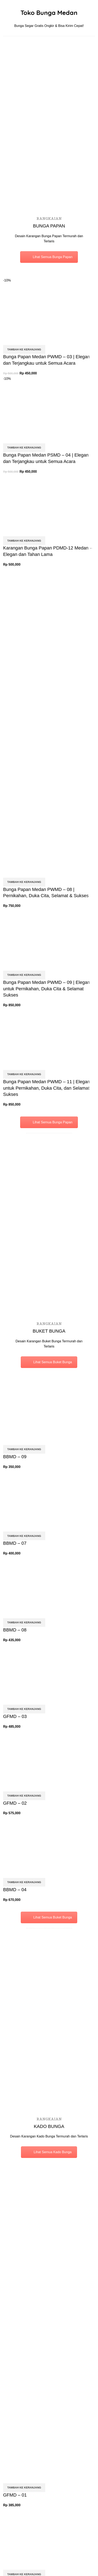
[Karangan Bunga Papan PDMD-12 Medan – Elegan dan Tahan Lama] (34, 505)
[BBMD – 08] (34, 1587)
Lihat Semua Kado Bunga (52, 2152)
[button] (24, 349)
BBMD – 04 (15, 1889)
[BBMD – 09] (34, 1413)
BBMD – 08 (15, 1629)
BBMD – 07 (15, 1543)
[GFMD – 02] (34, 1760)
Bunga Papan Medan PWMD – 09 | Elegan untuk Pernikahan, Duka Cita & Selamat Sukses (46, 989)
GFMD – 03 (15, 1716)
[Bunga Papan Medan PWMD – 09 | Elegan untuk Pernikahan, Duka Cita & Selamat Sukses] (34, 939)
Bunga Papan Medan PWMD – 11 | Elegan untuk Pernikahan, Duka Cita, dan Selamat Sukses (46, 1088)
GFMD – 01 (15, 2495)
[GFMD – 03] (34, 1673)
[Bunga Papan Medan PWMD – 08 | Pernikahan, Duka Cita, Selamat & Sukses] (49, 722)
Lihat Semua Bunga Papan (52, 1122)
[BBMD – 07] (34, 1500)
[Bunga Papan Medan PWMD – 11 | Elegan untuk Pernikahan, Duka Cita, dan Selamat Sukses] (34, 1038)
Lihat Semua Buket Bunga (52, 1362)
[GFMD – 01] (49, 2328)
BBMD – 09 (15, 1456)
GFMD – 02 (15, 1803)
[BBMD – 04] (34, 1846)
